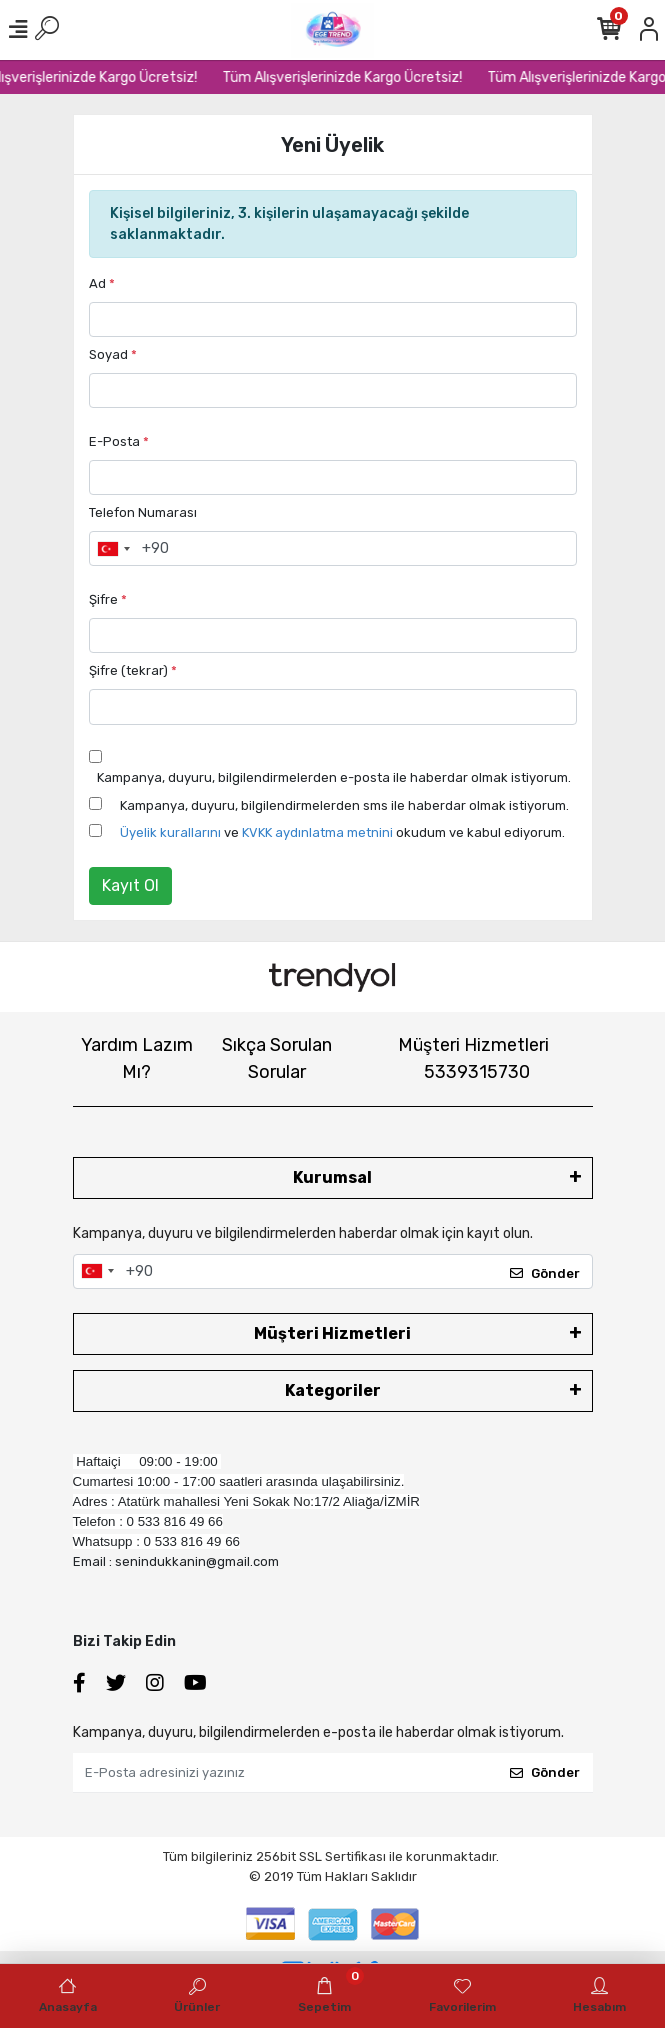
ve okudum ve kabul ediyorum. (342, 832)
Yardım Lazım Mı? (137, 1058)
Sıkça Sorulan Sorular (277, 1058)
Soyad (113, 354)
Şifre (108, 599)
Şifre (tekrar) (133, 670)
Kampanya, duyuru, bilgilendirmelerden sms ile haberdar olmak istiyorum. (344, 805)
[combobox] (113, 549)
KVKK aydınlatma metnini (317, 832)
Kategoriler (333, 1390)
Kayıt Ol (130, 885)
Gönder (545, 1273)
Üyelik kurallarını (170, 832)
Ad (102, 283)
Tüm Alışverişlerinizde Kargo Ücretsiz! (357, 77)
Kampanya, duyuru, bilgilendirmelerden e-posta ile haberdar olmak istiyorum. (334, 777)
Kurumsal (332, 1177)
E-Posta (119, 441)
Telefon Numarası (143, 512)
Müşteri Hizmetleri (473, 1058)
